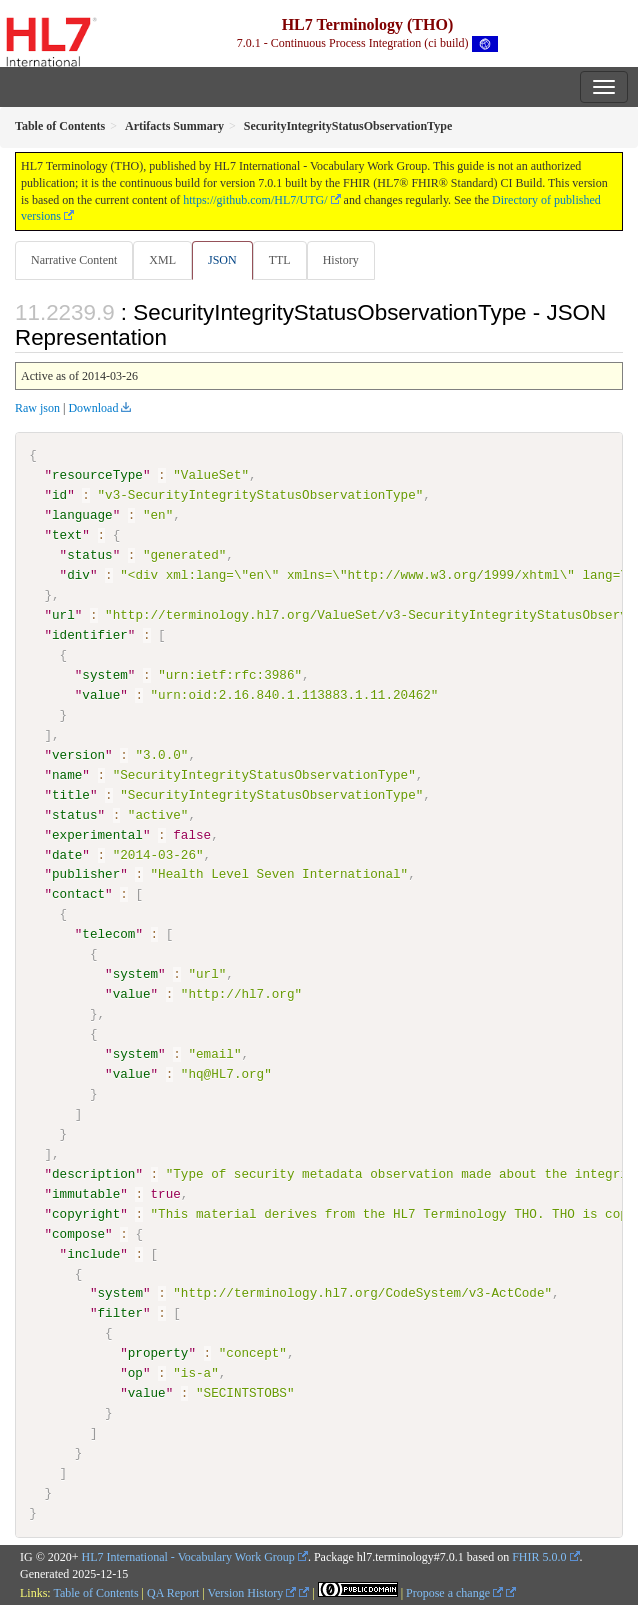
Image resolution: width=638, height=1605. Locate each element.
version (78, 755)
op (135, 1373)
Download (93, 408)
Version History (252, 1593)
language (82, 515)
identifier (90, 635)
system (104, 675)
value (101, 695)
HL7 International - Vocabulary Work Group (188, 1556)
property (158, 1353)
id (59, 495)
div (78, 575)
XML (162, 260)
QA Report (173, 1593)
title (71, 794)
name (67, 774)
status (89, 555)
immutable (86, 1193)
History (341, 260)
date (67, 854)
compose (78, 1233)
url (63, 615)
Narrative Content (74, 260)
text (67, 535)
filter (119, 1313)
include (93, 1253)
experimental (97, 834)
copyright (86, 1213)
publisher (86, 874)
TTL (280, 260)
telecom (108, 934)
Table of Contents (95, 1593)
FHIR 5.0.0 (539, 1556)
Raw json (37, 408)
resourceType (97, 475)
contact (78, 894)
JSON (222, 260)
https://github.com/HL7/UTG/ (255, 200)
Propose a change (454, 1593)
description (93, 1173)
